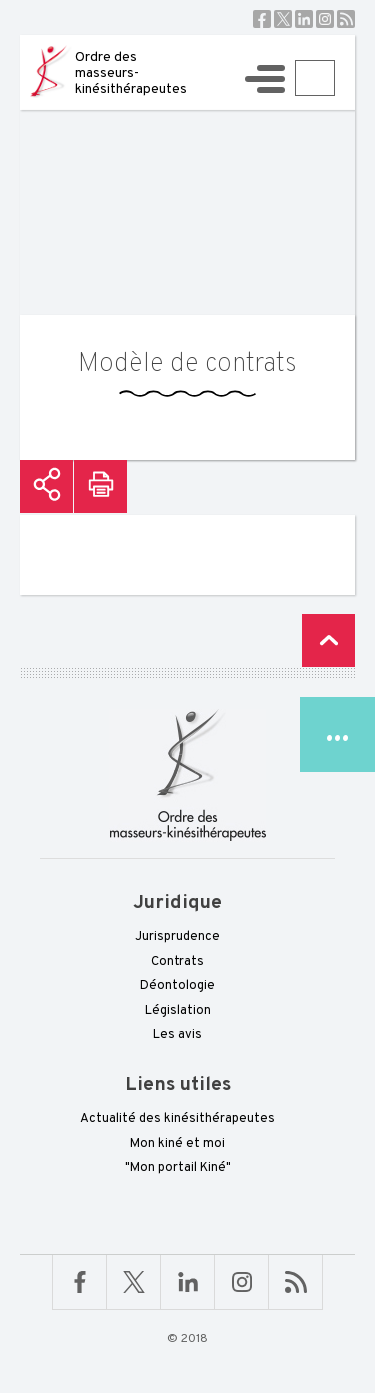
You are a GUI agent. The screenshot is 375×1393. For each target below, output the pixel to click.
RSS (346, 19)
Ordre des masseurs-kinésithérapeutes (131, 73)
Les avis (177, 1035)
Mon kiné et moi (177, 1144)
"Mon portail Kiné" (178, 1168)
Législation (178, 1011)
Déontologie (177, 986)
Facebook (262, 19)
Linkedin (304, 19)
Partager (46, 486)
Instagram (325, 19)
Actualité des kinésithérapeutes (177, 1119)
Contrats (177, 962)
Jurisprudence (177, 937)
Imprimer (100, 486)
